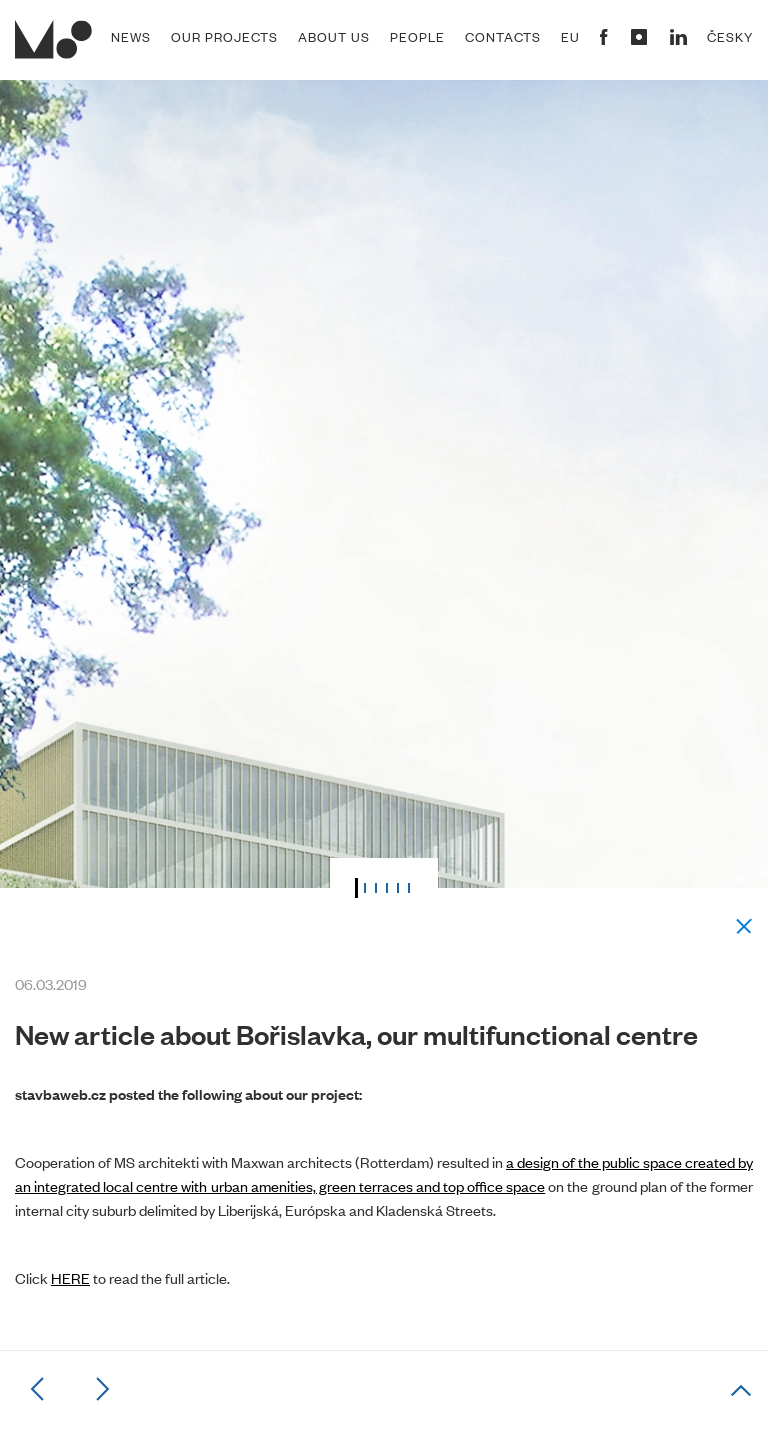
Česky (730, 37)
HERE (70, 1277)
